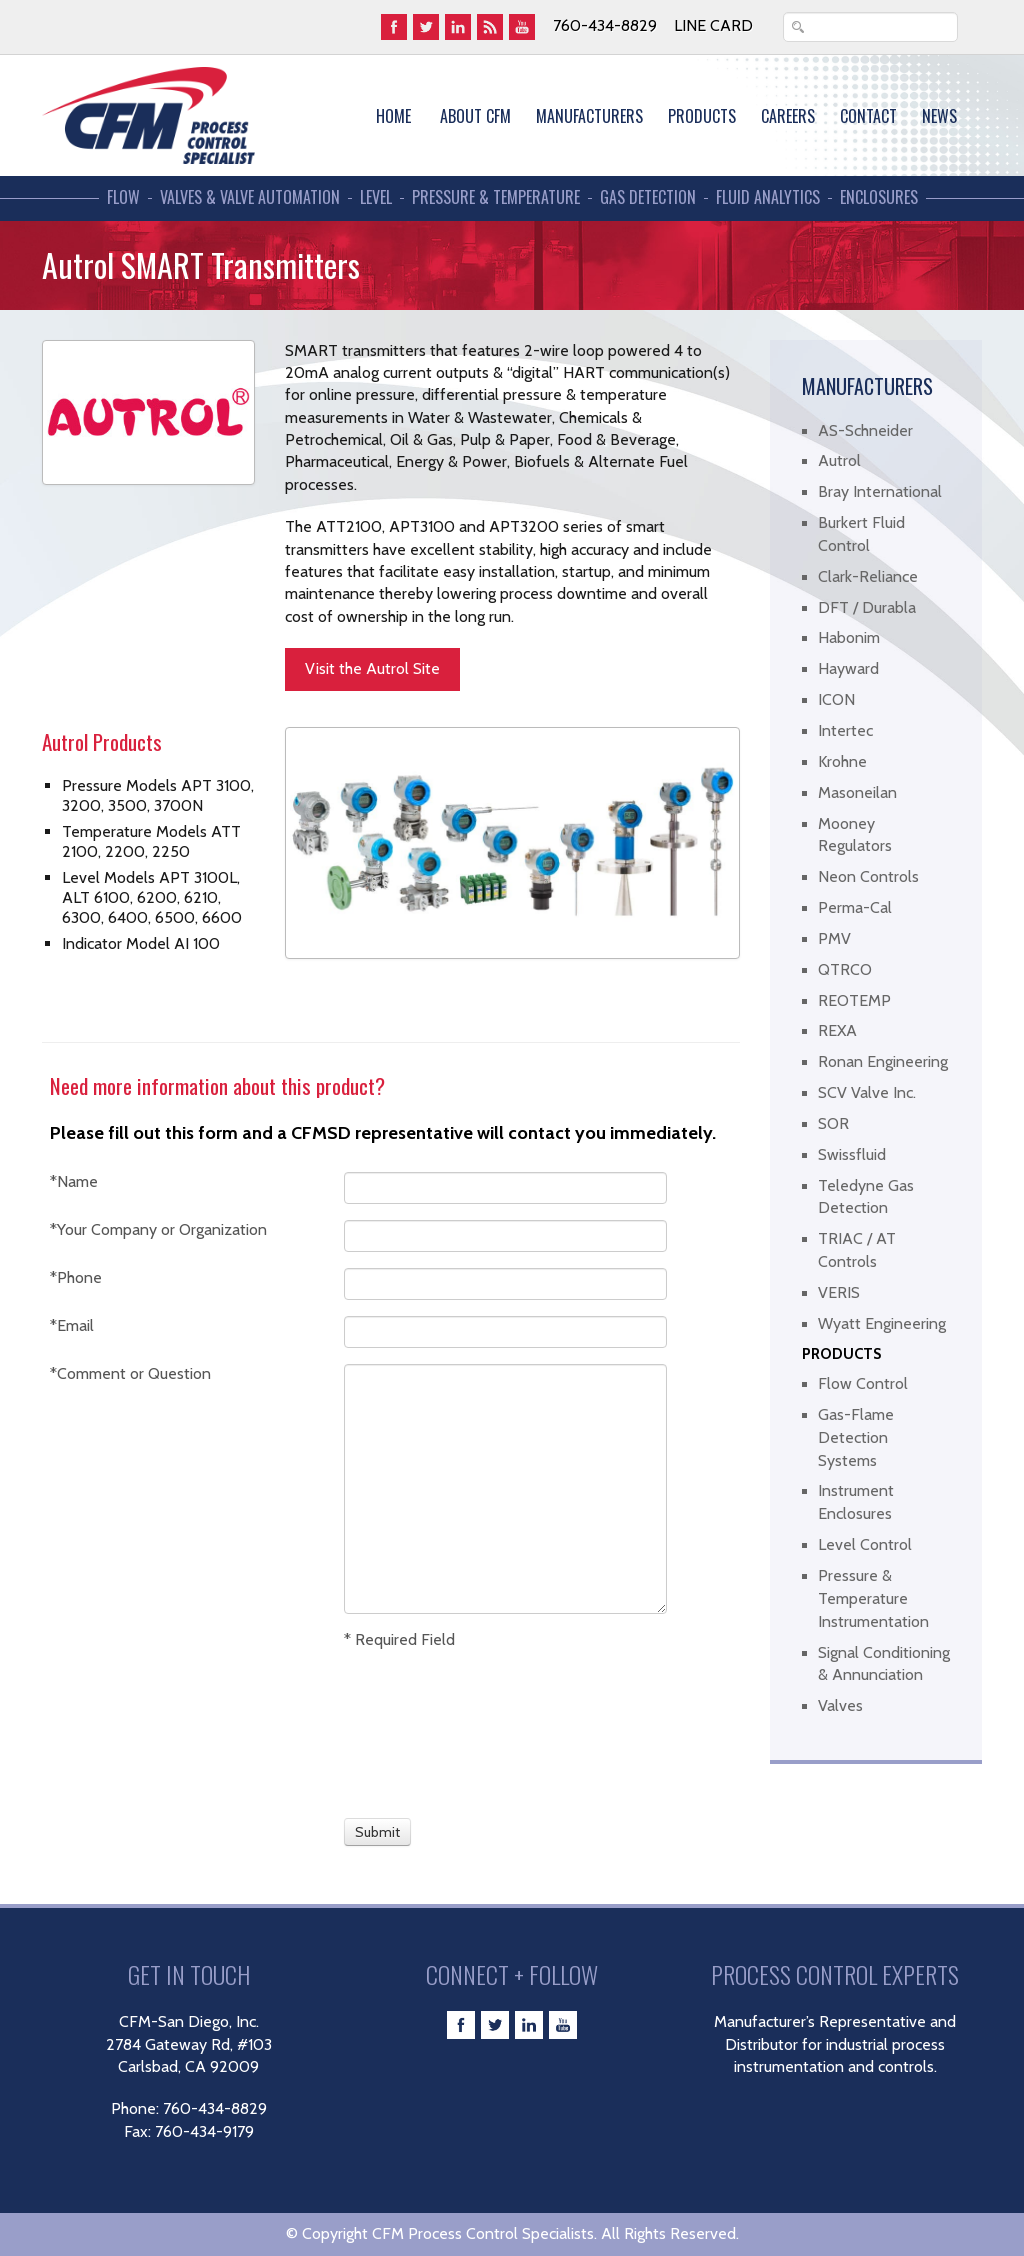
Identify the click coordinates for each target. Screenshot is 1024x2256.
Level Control (865, 1544)
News (939, 116)
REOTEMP (854, 1000)
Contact (868, 116)
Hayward (848, 668)
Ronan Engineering (883, 1061)
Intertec (845, 730)
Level (376, 197)
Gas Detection (648, 197)
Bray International (880, 491)
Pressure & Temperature (496, 197)
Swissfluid (852, 1154)
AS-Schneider (865, 430)
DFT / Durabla (867, 607)
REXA (837, 1030)
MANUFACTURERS (589, 116)
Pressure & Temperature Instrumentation (873, 1598)
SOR (833, 1123)
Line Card (713, 25)
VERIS (839, 1292)
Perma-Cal (855, 907)
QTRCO (845, 969)
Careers (788, 116)
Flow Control (863, 1383)
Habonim (849, 637)
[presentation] (418, 1731)
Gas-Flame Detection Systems (856, 1437)
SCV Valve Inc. (867, 1092)
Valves (840, 1705)
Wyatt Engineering (882, 1323)
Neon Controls (868, 876)
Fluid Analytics (768, 197)
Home (393, 116)
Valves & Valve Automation (250, 197)
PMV (834, 938)
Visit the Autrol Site (372, 668)
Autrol (839, 460)
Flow (123, 197)
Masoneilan (857, 792)
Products (702, 116)
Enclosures (879, 197)
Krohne (842, 761)
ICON (836, 699)
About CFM (475, 116)
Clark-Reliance (868, 576)
